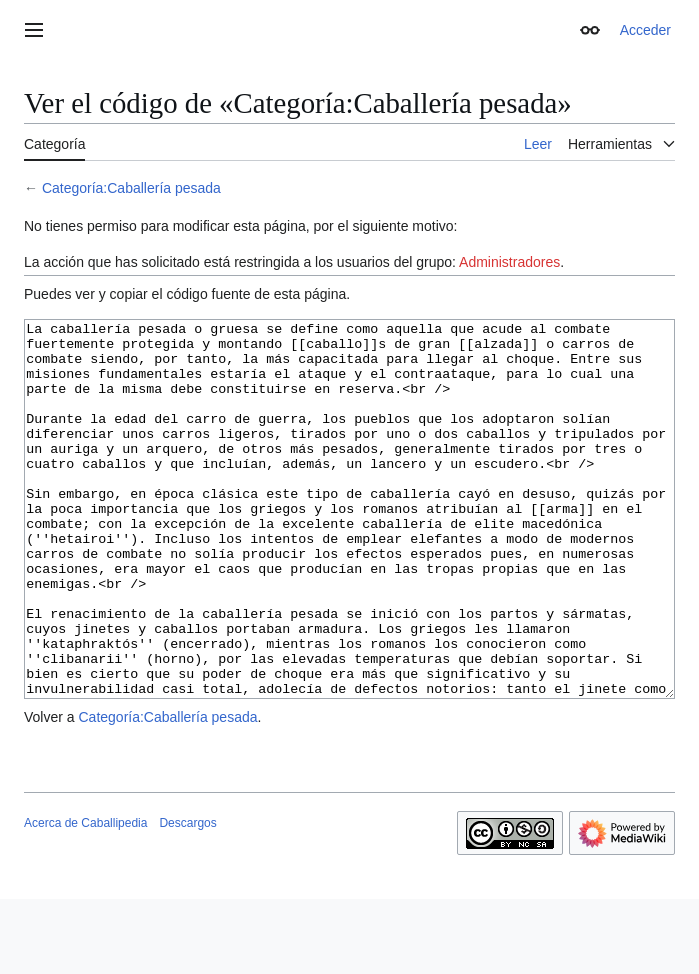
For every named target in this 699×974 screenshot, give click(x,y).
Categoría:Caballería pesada (131, 188)
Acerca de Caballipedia (85, 898)
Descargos (187, 898)
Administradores (509, 262)
